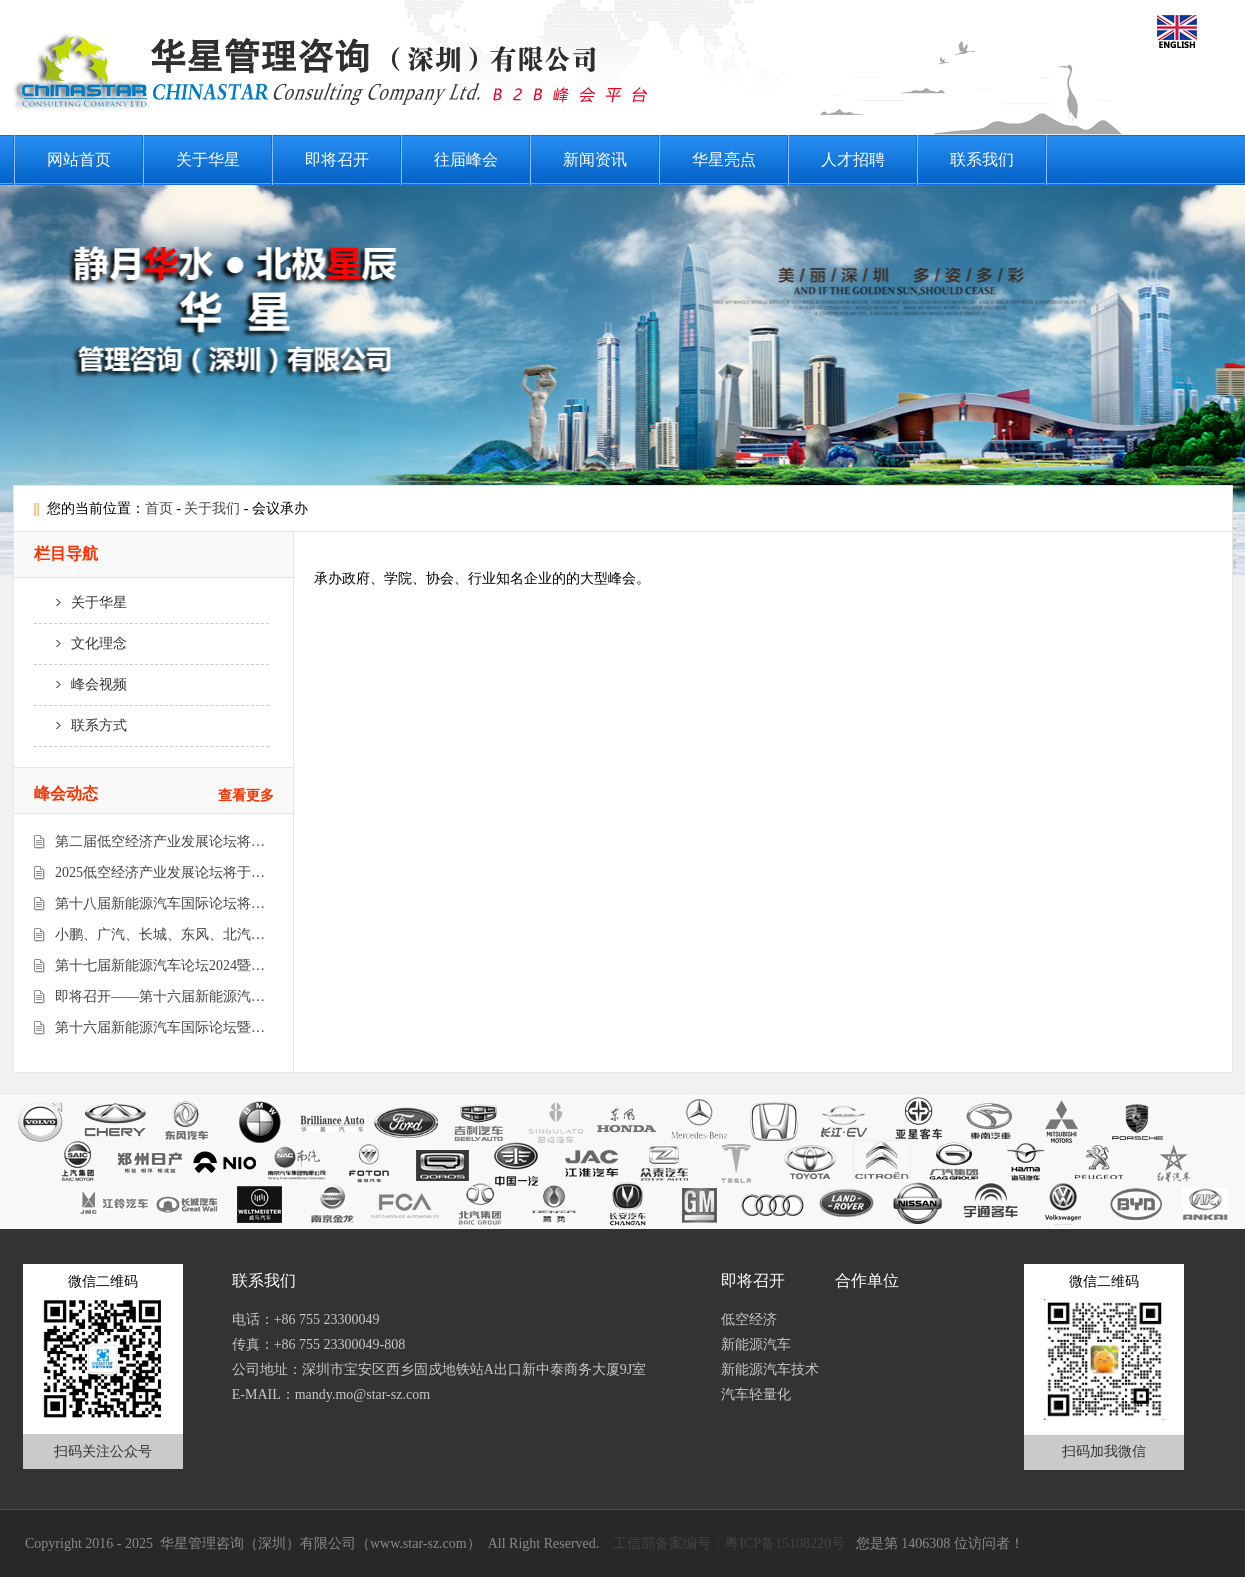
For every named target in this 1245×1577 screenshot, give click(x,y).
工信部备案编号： (669, 1543)
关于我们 (212, 508)
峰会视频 (81, 684)
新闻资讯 (595, 159)
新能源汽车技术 (770, 1369)
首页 (159, 508)
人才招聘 (853, 159)
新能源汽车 (756, 1344)
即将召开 (337, 159)
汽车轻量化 (756, 1394)
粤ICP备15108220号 (785, 1543)
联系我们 (982, 159)
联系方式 (81, 725)
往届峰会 (466, 159)
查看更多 (246, 795)
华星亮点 (724, 159)
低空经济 (749, 1319)
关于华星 (208, 159)
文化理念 (81, 643)
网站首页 (79, 159)
